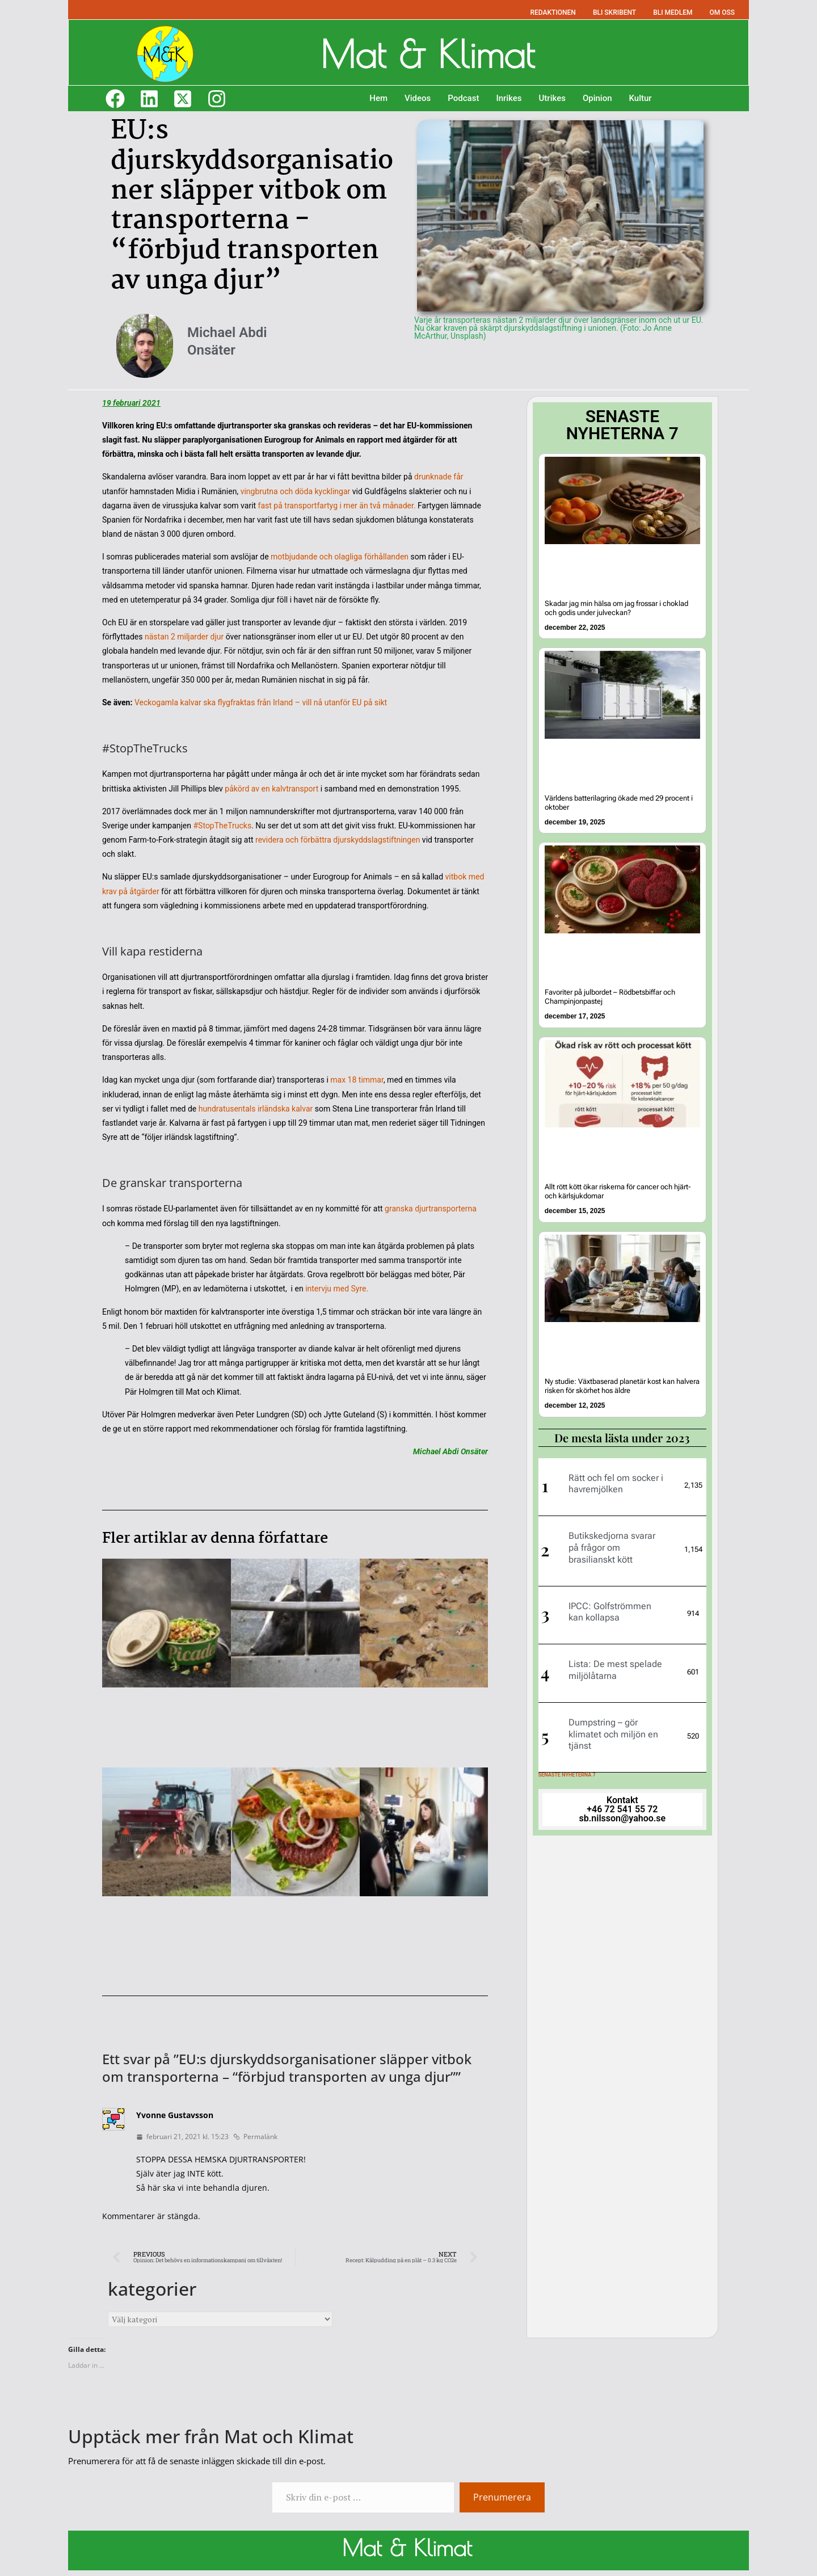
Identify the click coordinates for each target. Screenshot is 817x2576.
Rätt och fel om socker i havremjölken (615, 1478)
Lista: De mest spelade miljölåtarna (615, 1664)
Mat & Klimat (427, 52)
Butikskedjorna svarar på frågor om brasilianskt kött (611, 1542)
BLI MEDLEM (672, 12)
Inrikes (508, 98)
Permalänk (255, 2136)
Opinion (597, 98)
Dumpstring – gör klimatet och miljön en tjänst (613, 1728)
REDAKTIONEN (553, 12)
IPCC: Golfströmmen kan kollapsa (609, 1606)
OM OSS (722, 12)
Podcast (463, 98)
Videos (418, 98)
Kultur (640, 98)
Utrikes (552, 98)
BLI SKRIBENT (614, 12)
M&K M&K (89, 2550)
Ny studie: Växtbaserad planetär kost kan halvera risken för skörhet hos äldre (618, 1381)
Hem (378, 98)
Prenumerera (502, 2497)
